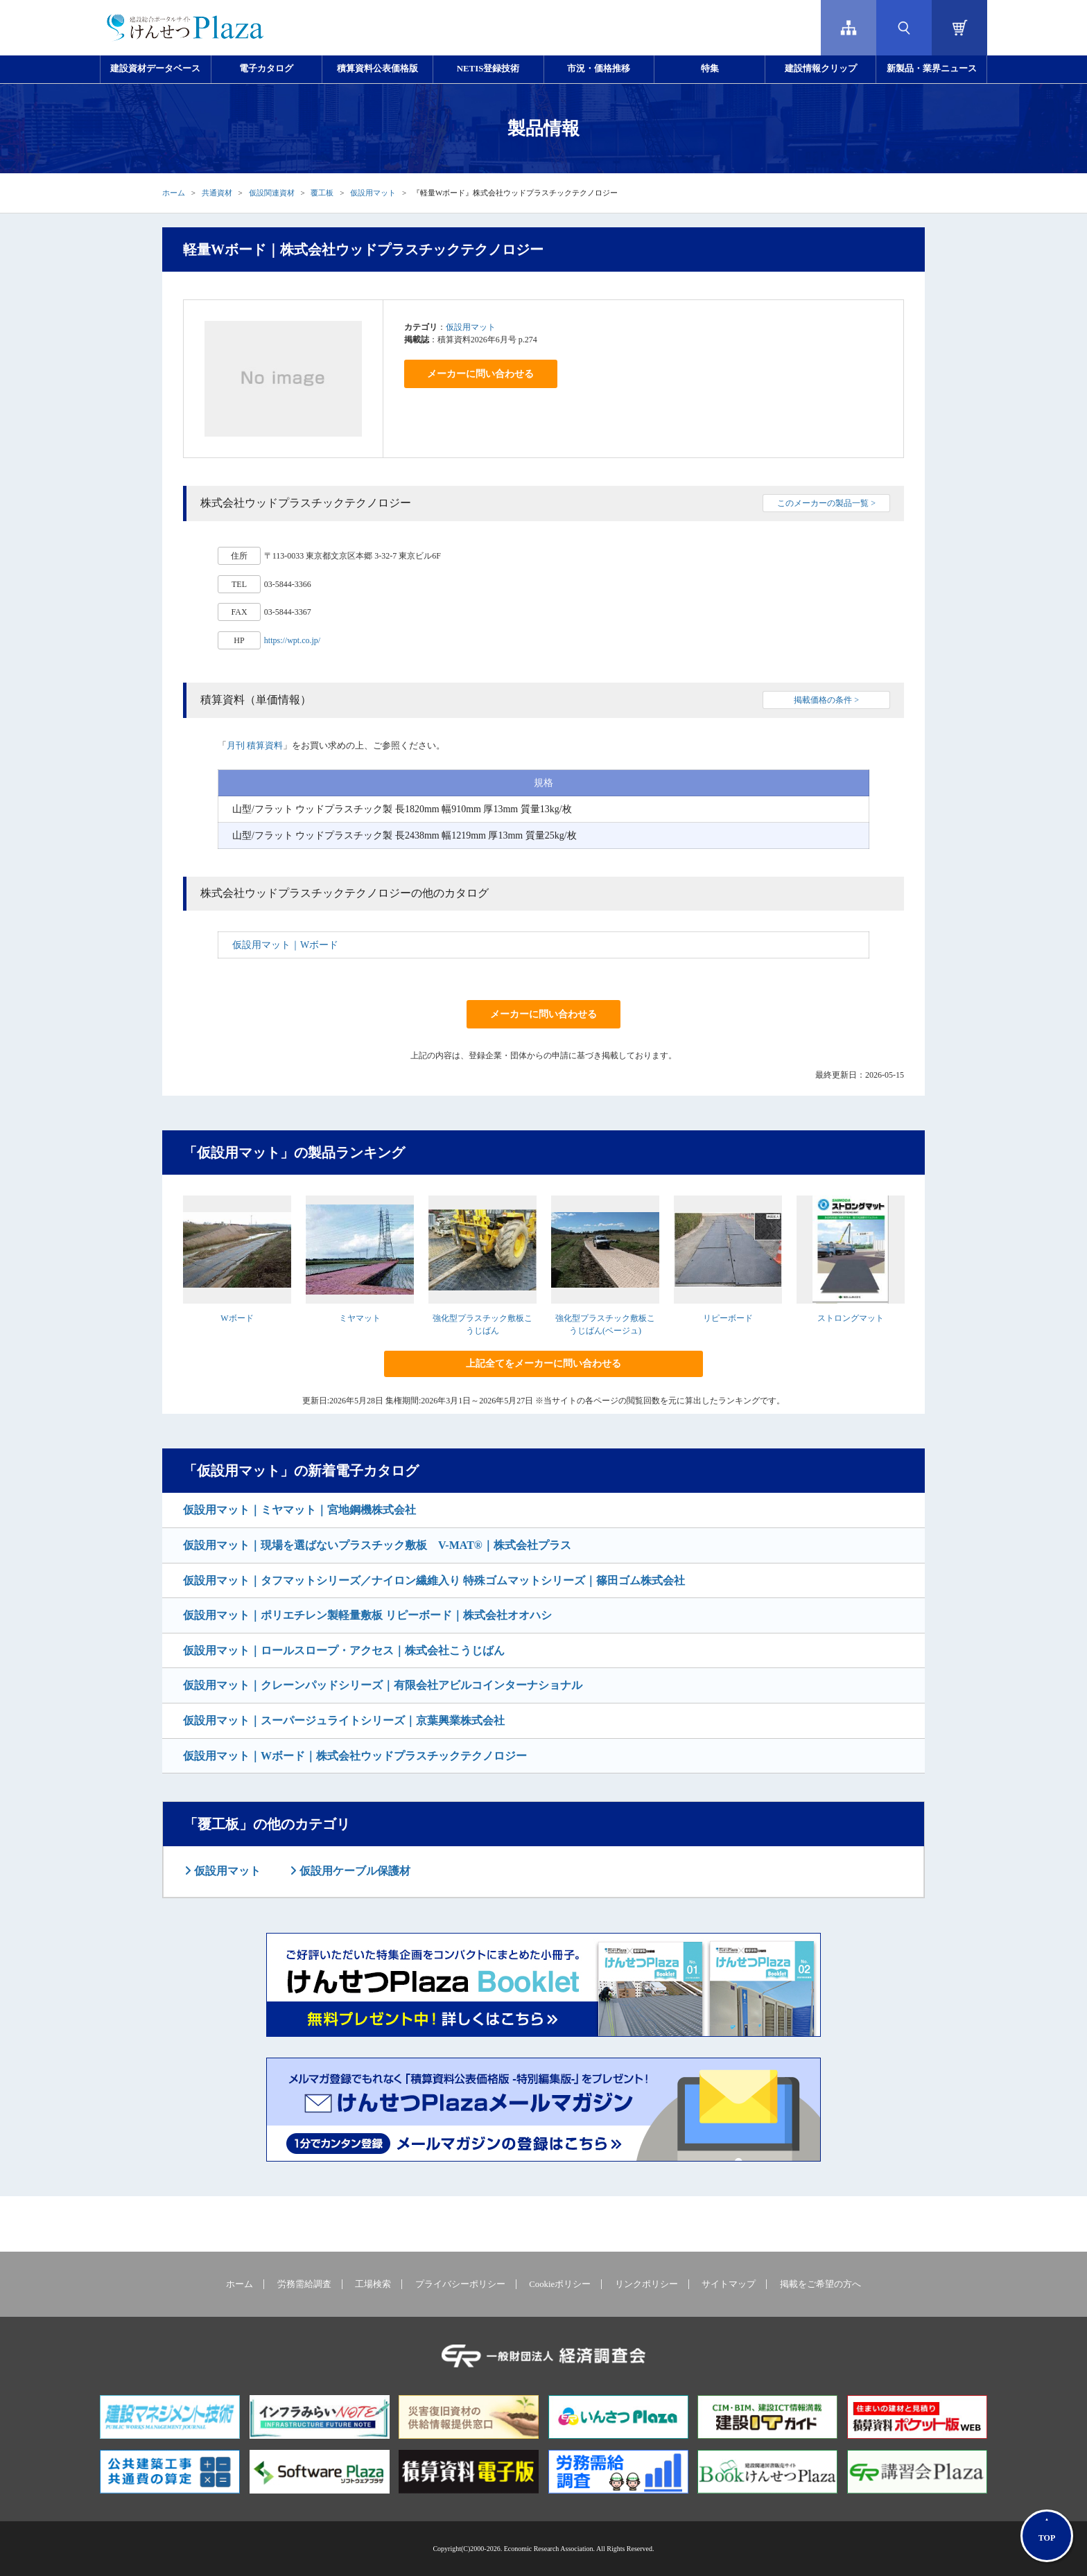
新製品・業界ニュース (932, 68)
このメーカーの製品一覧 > (826, 503)
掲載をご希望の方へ (820, 2284)
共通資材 (217, 193)
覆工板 (322, 193)
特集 (710, 68)
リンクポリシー (646, 2284)
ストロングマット (850, 1318)
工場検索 (373, 2284)
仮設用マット (373, 193)
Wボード (236, 1318)
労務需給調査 (304, 2284)
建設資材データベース (155, 68)
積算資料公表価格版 (377, 68)
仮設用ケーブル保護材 (353, 1871)
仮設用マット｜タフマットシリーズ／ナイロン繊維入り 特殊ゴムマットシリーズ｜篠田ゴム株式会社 (434, 1580)
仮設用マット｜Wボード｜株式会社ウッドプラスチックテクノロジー (355, 1756)
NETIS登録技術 (488, 68)
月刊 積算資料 (255, 745)
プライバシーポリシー (460, 2284)
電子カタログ (266, 68)
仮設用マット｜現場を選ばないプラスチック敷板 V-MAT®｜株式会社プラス (377, 1545)
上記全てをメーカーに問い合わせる (543, 1363)
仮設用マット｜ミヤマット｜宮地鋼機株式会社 (299, 1510)
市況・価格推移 (598, 68)
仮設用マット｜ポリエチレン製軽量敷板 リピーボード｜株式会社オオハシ (367, 1615)
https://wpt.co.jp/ (292, 640)
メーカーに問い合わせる (480, 374)
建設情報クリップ (821, 68)
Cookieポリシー (560, 2284)
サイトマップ (729, 2284)
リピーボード (728, 1318)
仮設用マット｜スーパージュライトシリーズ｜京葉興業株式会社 (344, 1720)
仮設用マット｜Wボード (285, 945)
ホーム (173, 193)
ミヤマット (360, 1318)
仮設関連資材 (272, 193)
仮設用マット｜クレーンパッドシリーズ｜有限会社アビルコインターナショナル (382, 1685)
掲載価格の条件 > (826, 700)
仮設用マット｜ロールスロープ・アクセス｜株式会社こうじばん (344, 1650)
